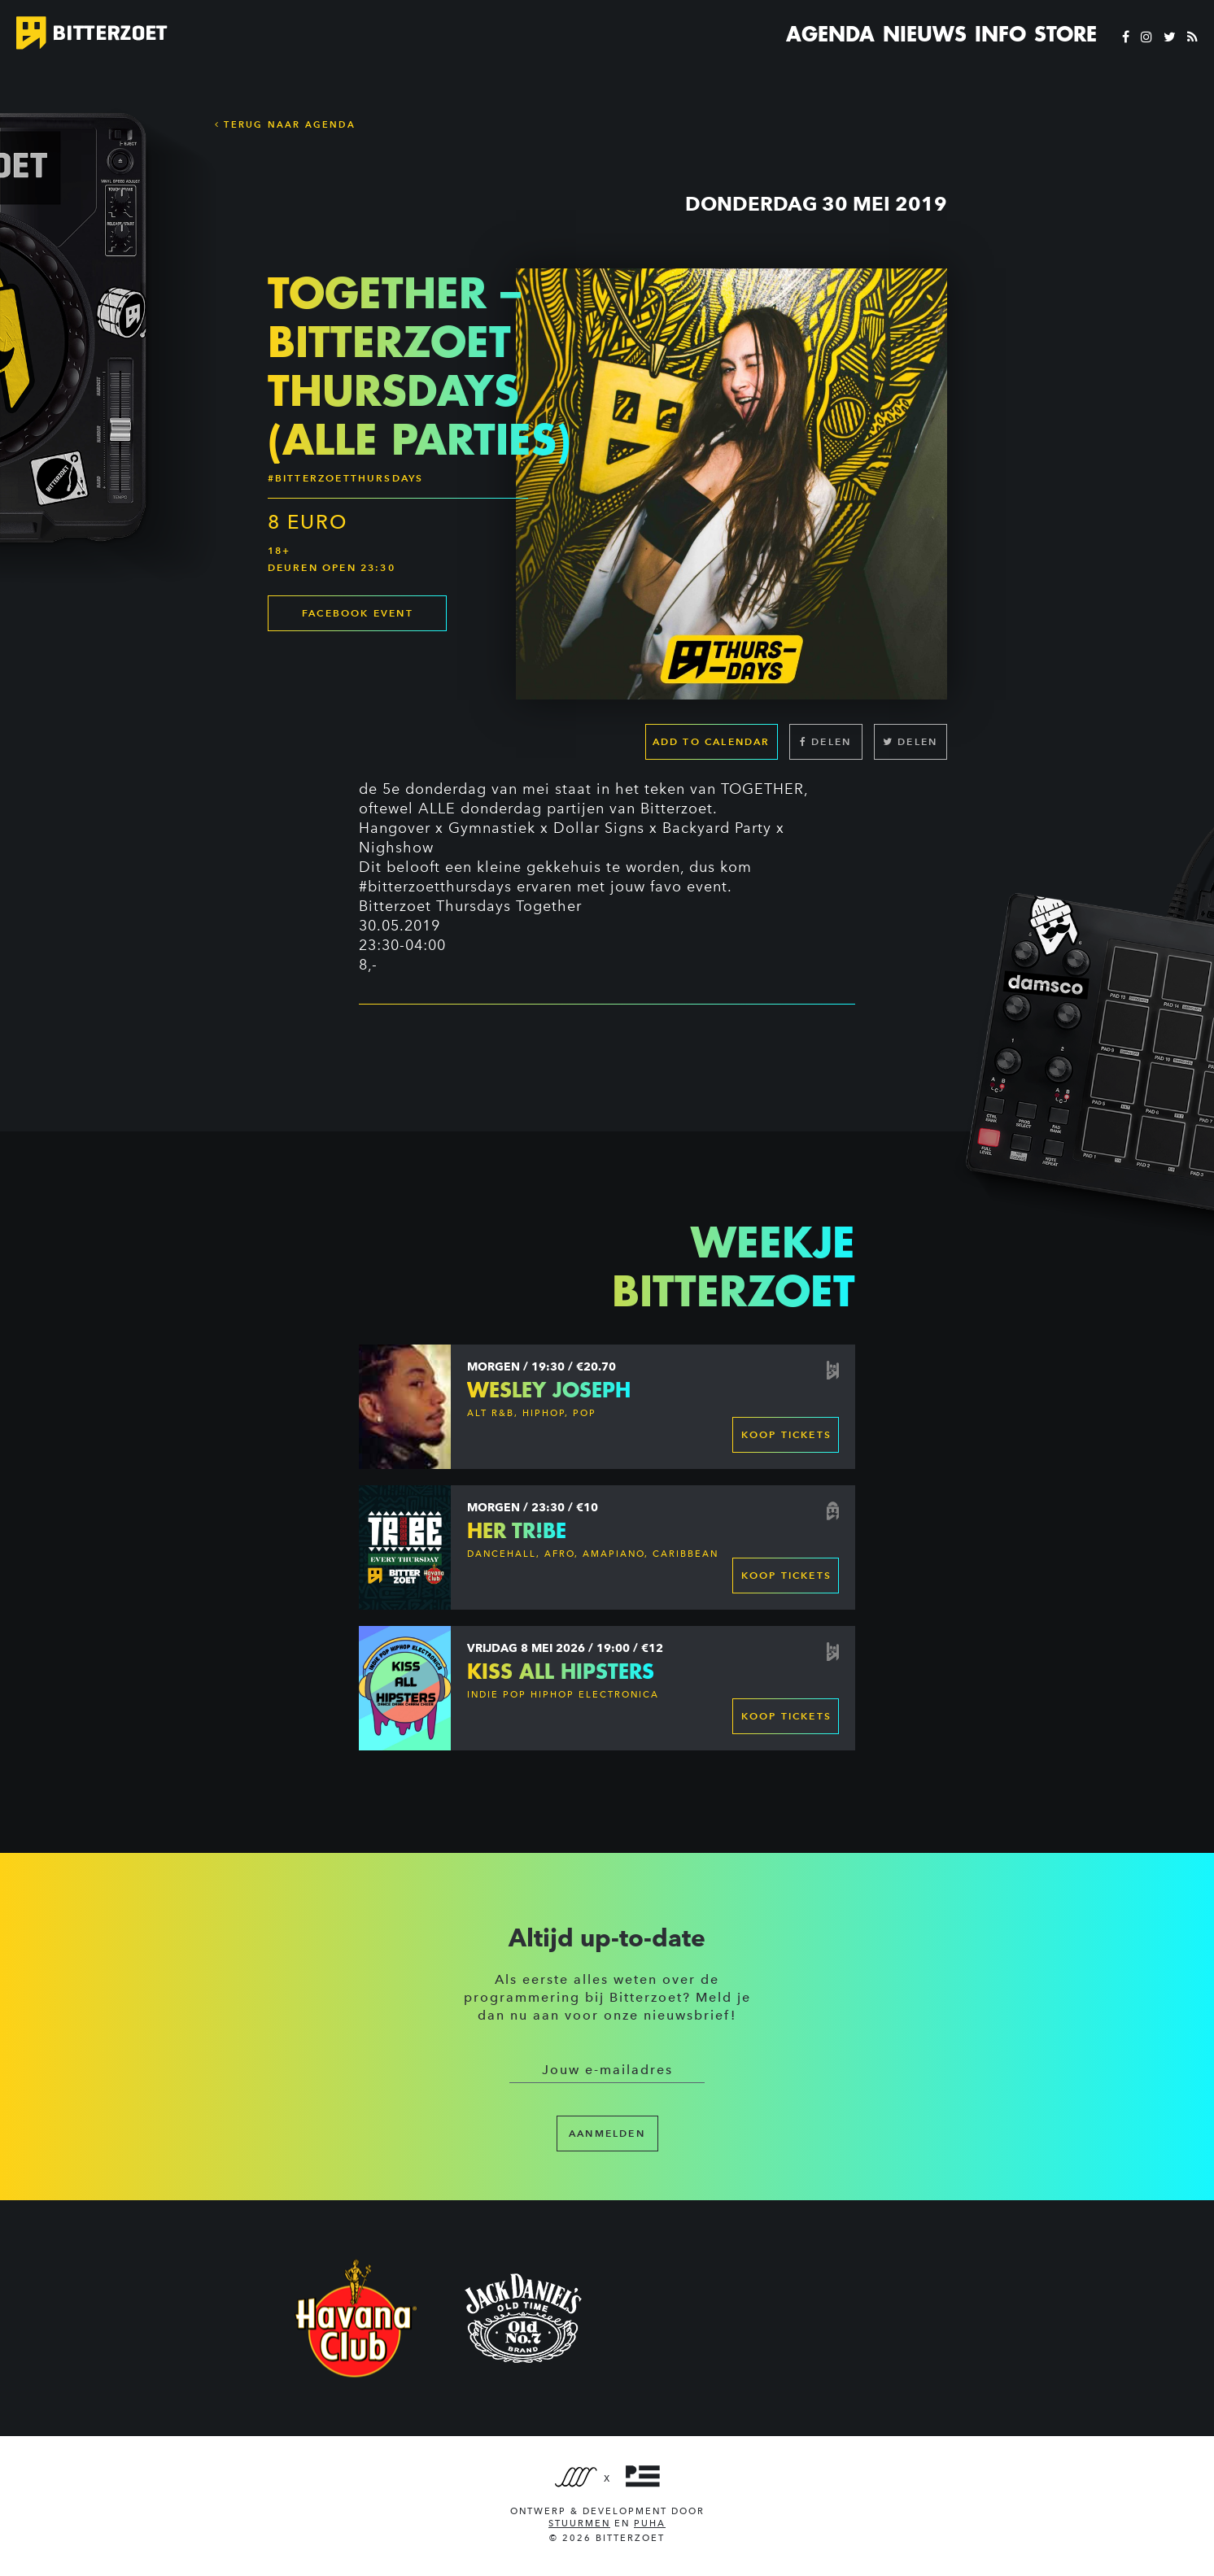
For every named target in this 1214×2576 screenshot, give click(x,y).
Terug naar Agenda (285, 124)
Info (1000, 34)
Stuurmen (579, 2523)
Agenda (830, 34)
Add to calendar (712, 741)
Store (1065, 34)
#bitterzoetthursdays (435, 887)
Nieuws (925, 34)
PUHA (650, 2523)
